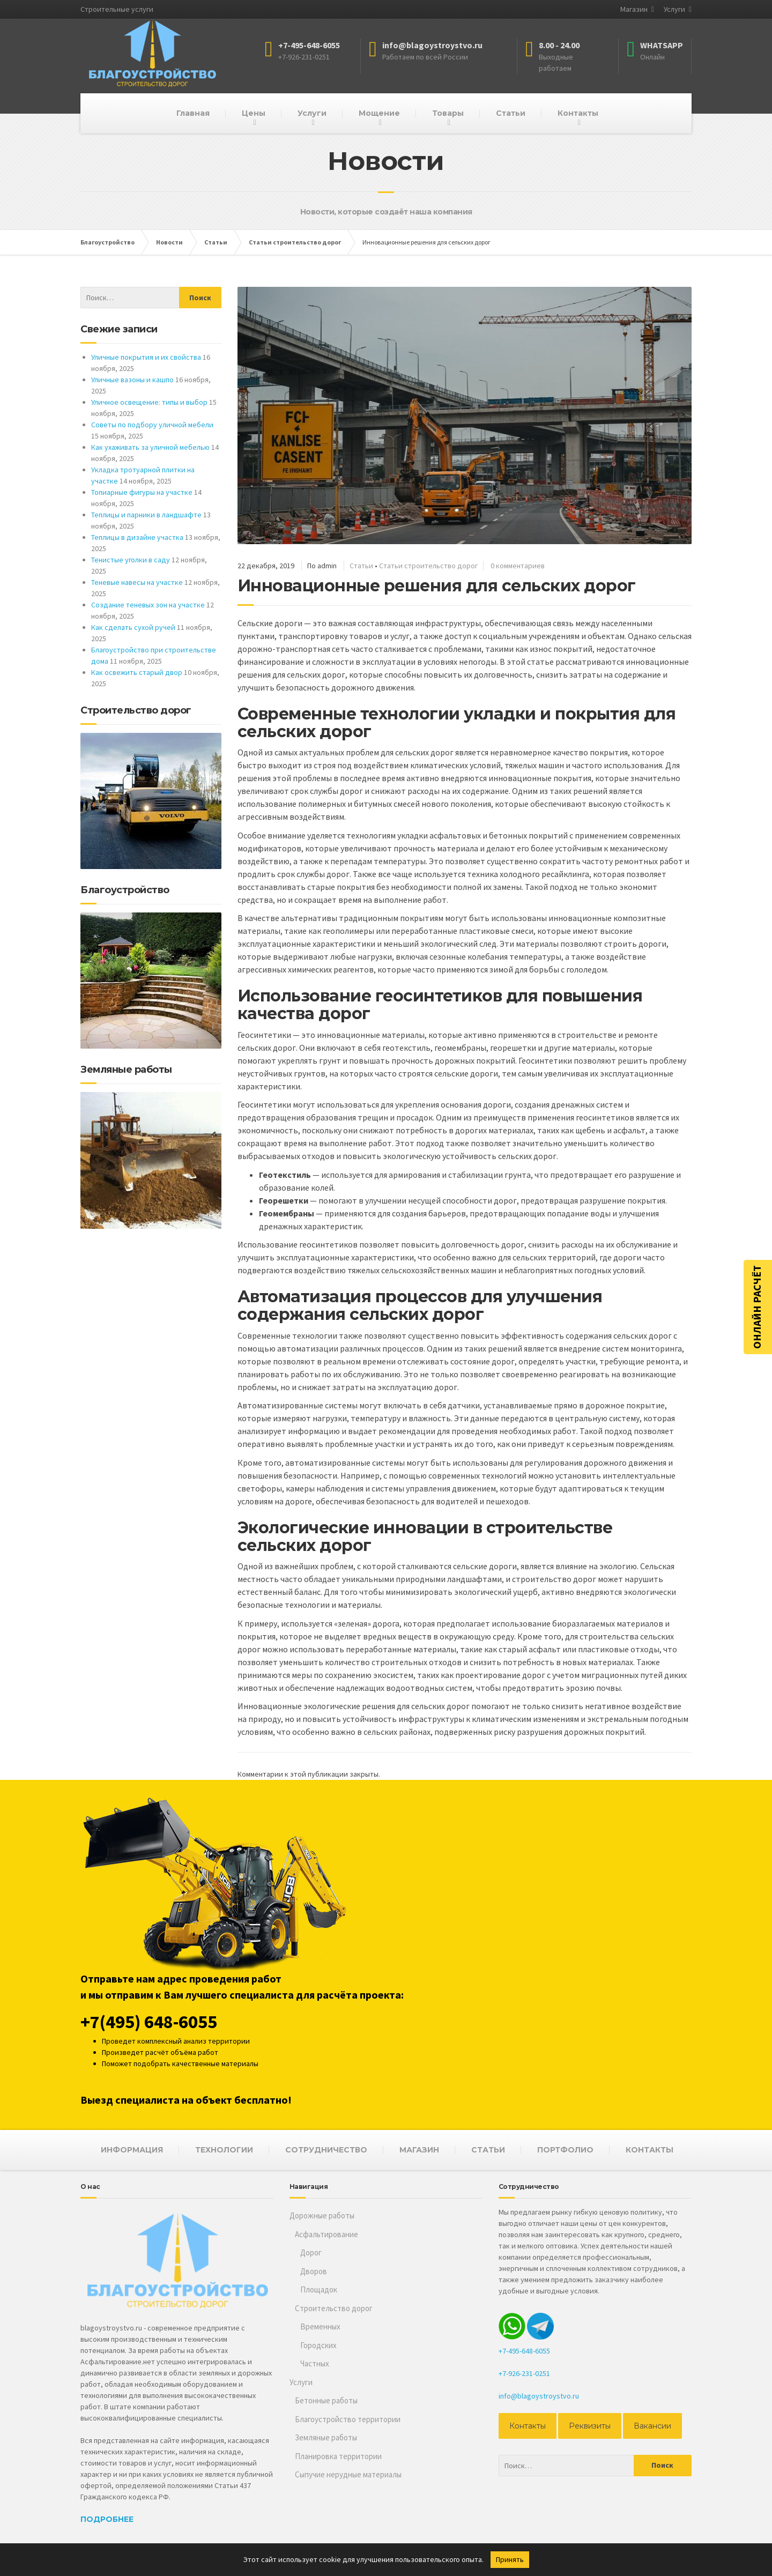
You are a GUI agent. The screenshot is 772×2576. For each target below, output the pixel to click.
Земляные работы (326, 2437)
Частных (314, 2363)
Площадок (318, 2289)
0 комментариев (518, 565)
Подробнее (106, 2519)
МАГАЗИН (419, 2150)
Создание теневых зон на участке (148, 605)
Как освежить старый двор (136, 672)
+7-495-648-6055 (524, 2351)
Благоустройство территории (347, 2419)
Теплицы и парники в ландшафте (146, 514)
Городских (318, 2345)
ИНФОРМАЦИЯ (132, 2150)
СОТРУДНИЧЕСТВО (326, 2150)
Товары (448, 113)
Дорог (311, 2252)
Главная (193, 113)
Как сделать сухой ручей (133, 627)
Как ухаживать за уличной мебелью (150, 447)
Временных (320, 2326)
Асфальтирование (326, 2234)
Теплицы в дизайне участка (137, 537)
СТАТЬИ (488, 2150)
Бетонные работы (326, 2400)
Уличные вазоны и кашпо (132, 379)
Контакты (578, 113)
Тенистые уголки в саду (130, 560)
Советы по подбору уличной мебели (152, 424)
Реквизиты (590, 2426)
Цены (253, 113)
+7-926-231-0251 (524, 2373)
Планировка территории (338, 2456)
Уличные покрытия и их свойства (146, 357)
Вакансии (652, 2426)
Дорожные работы (322, 2215)
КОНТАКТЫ (649, 2150)
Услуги (674, 9)
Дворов (313, 2271)
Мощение (379, 113)
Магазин (634, 9)
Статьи (510, 113)
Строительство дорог (334, 2308)
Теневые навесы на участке (137, 582)
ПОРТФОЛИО (565, 2150)
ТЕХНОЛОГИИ (224, 2150)
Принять (510, 2559)
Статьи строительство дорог (428, 565)
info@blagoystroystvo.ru (539, 2396)
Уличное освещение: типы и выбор (149, 402)
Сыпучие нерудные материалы (348, 2474)
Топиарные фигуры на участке (141, 492)
